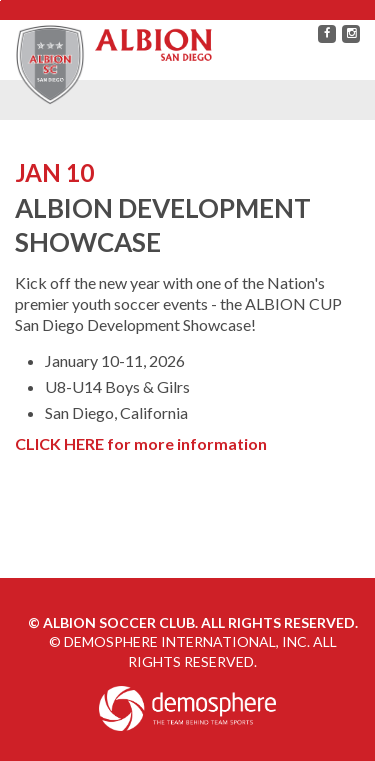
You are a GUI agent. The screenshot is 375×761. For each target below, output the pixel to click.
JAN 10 (54, 172)
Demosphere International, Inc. (187, 641)
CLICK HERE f (64, 443)
